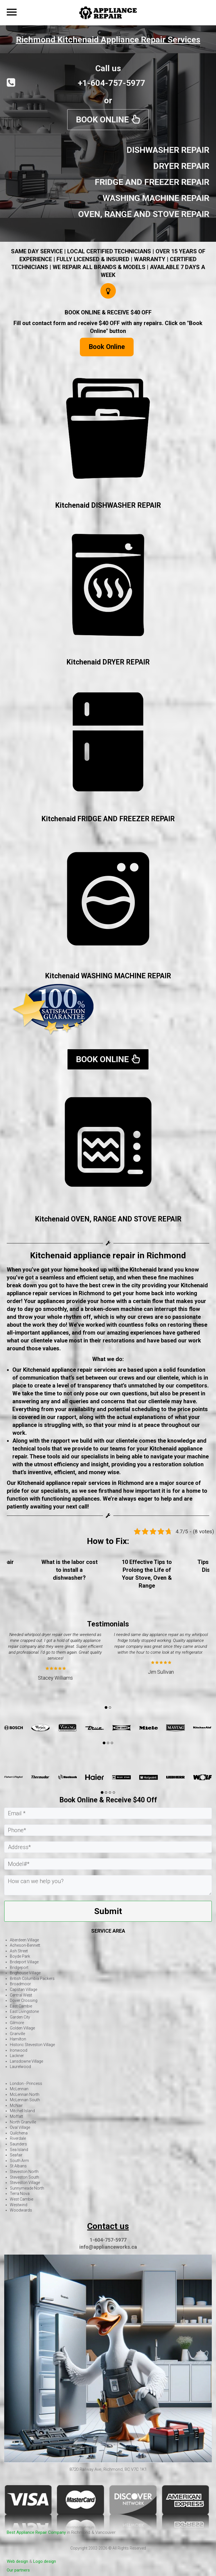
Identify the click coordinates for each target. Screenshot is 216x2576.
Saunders (18, 2144)
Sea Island (19, 2149)
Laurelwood (20, 2066)
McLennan (19, 2089)
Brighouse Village (25, 1973)
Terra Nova (20, 2193)
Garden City (20, 2017)
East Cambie (21, 2006)
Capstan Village (23, 1989)
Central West (21, 1995)
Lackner (17, 2055)
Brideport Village (24, 1962)
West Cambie (21, 2199)
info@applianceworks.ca (108, 2247)
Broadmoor (20, 1984)
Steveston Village (25, 2182)
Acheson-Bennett (25, 1945)
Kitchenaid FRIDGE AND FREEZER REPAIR (108, 819)
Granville (17, 2033)
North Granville (23, 2122)
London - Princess (26, 2083)
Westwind (18, 2205)
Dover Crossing (23, 2000)
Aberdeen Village (24, 1940)
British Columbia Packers (32, 1978)
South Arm (19, 2160)
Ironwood (18, 2050)
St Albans (18, 2166)
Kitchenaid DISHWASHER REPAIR (108, 505)
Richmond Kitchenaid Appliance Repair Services (108, 39)
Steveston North (24, 2171)
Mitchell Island (22, 2111)
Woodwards (21, 2210)
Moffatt (16, 2116)
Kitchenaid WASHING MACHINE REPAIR (108, 976)
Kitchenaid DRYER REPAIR (108, 662)
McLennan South (25, 2100)
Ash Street (19, 1951)
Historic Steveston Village (32, 2044)
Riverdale (18, 2138)
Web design (17, 2561)
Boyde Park (20, 1956)
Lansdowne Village (26, 2061)
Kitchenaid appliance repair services (69, 1369)
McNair (16, 2105)
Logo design (44, 2561)
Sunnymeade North (27, 2188)
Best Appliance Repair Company (36, 2532)
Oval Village (20, 2127)
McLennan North (24, 2094)
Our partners (18, 2570)
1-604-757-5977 (108, 2240)
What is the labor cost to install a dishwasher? (147, 1570)
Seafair (16, 2155)
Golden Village (22, 2028)
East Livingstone (24, 2011)
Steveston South (24, 2177)
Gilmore (17, 2022)
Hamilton (18, 2039)
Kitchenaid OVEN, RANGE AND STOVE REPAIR (108, 1219)
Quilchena (19, 2133)
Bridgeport (19, 1967)
